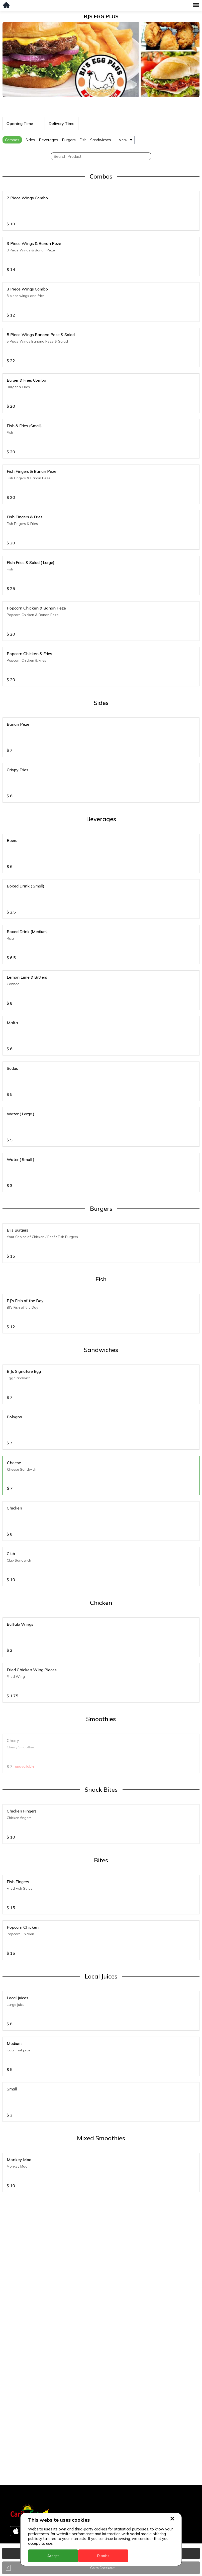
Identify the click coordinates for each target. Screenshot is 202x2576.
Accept (53, 2556)
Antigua (17, 2393)
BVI (13, 2402)
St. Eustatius (22, 2498)
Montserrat (21, 2472)
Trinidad (18, 2533)
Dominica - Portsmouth (31, 2437)
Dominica (18, 2428)
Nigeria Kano (22, 2489)
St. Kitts (17, 2507)
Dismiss (103, 2556)
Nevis (15, 2481)
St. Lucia (18, 2516)
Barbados (19, 2410)
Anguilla (17, 2384)
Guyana (17, 2454)
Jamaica (18, 2463)
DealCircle (19, 2419)
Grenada (18, 2446)
